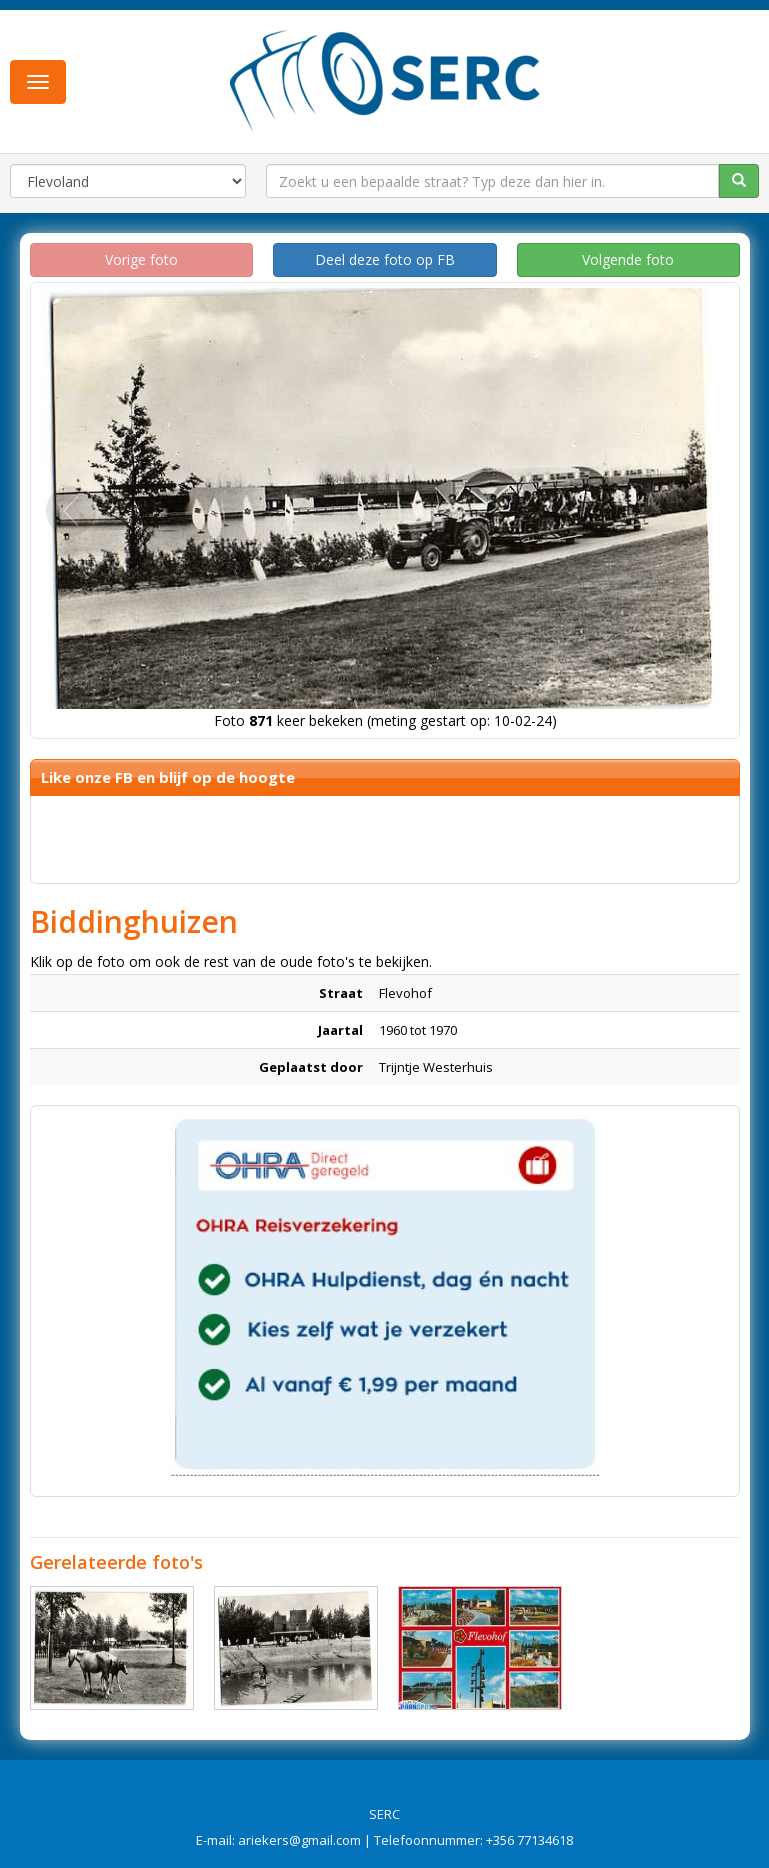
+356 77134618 (529, 1840)
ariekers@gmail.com (299, 1840)
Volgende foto (628, 259)
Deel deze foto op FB (385, 259)
